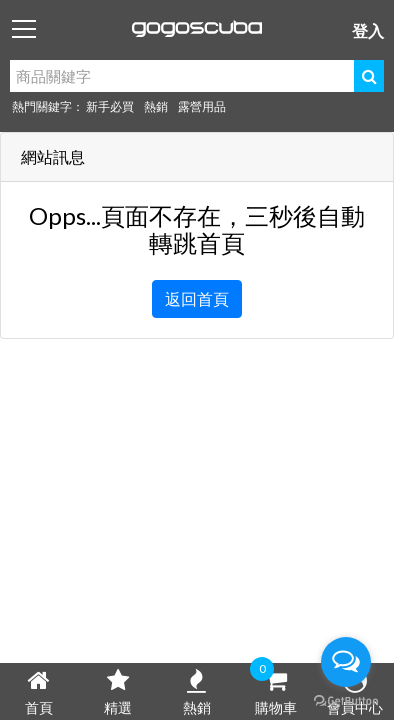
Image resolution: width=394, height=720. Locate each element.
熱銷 (156, 106)
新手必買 (110, 106)
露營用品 (202, 106)
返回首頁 (197, 298)
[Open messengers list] (346, 662)
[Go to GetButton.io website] (346, 700)
